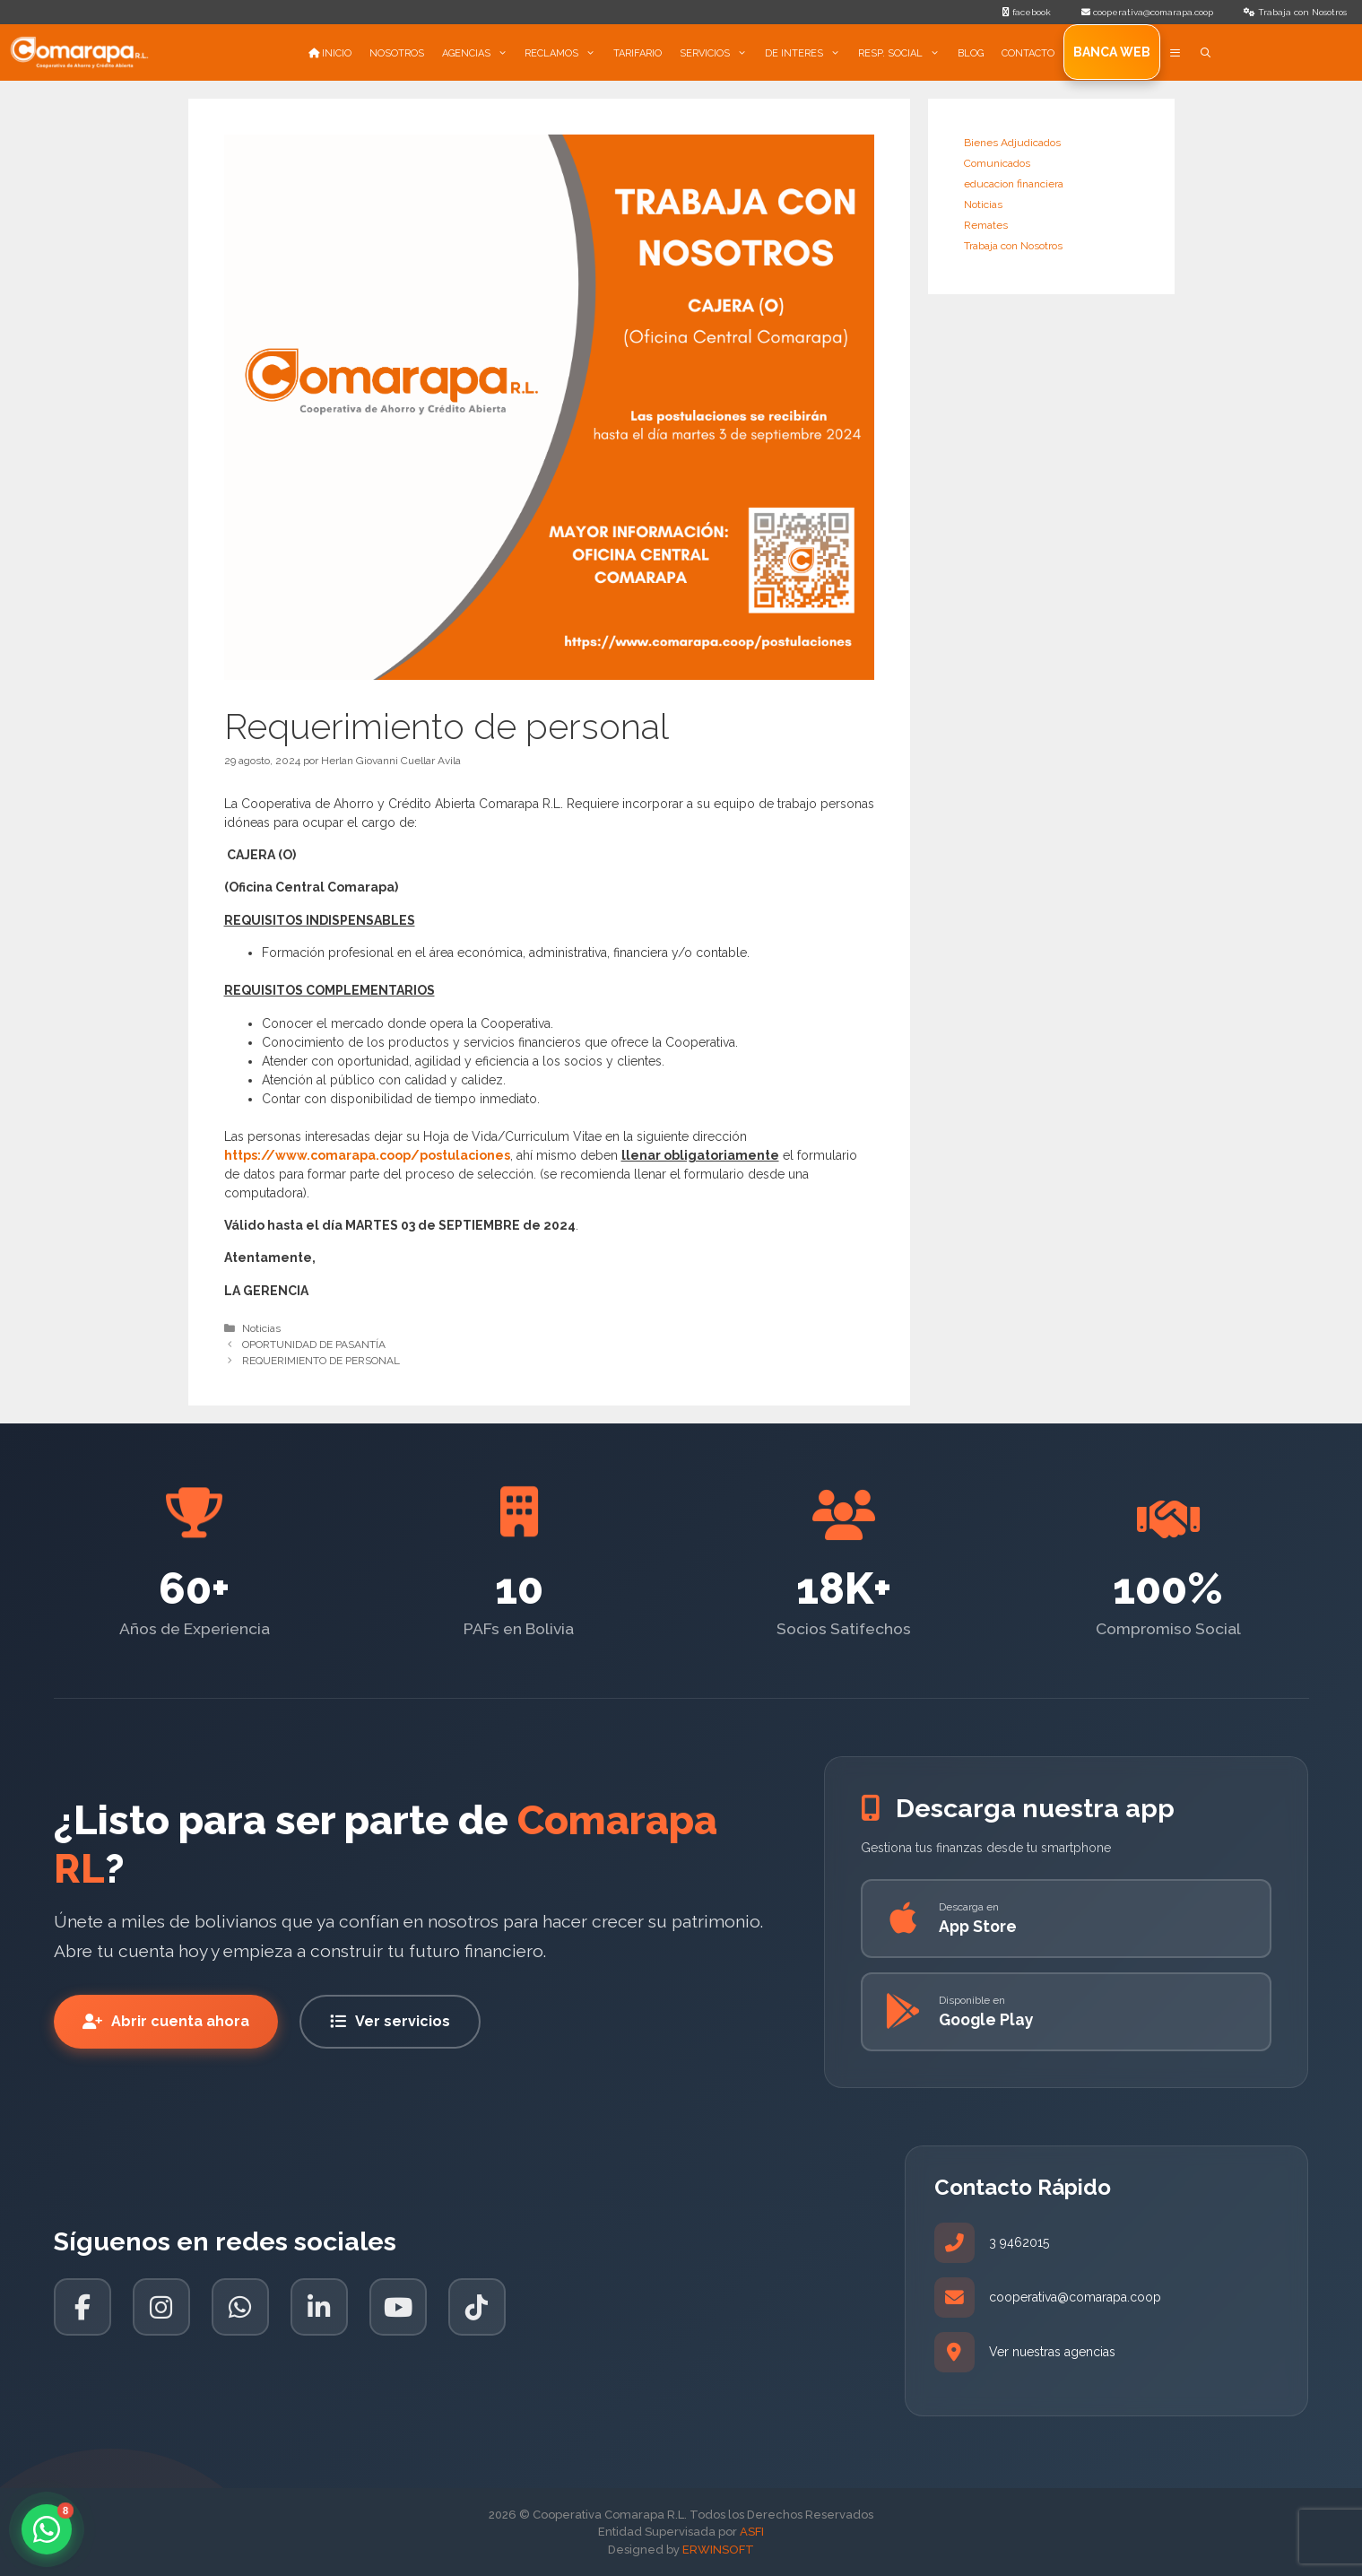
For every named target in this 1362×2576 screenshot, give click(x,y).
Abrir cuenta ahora (165, 2021)
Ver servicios (390, 2021)
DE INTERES (807, 54)
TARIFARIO (637, 53)
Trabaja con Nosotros (1013, 245)
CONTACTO (1028, 53)
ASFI (752, 2531)
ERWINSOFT (718, 2549)
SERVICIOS (718, 54)
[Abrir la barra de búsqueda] (1206, 54)
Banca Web (1111, 52)
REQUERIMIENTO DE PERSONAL (321, 1360)
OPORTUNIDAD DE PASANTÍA (314, 1344)
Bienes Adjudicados (1012, 142)
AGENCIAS (479, 54)
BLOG (971, 53)
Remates (986, 225)
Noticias (261, 1328)
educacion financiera (1013, 184)
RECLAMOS (564, 54)
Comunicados (997, 163)
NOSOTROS (396, 53)
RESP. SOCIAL (903, 54)
